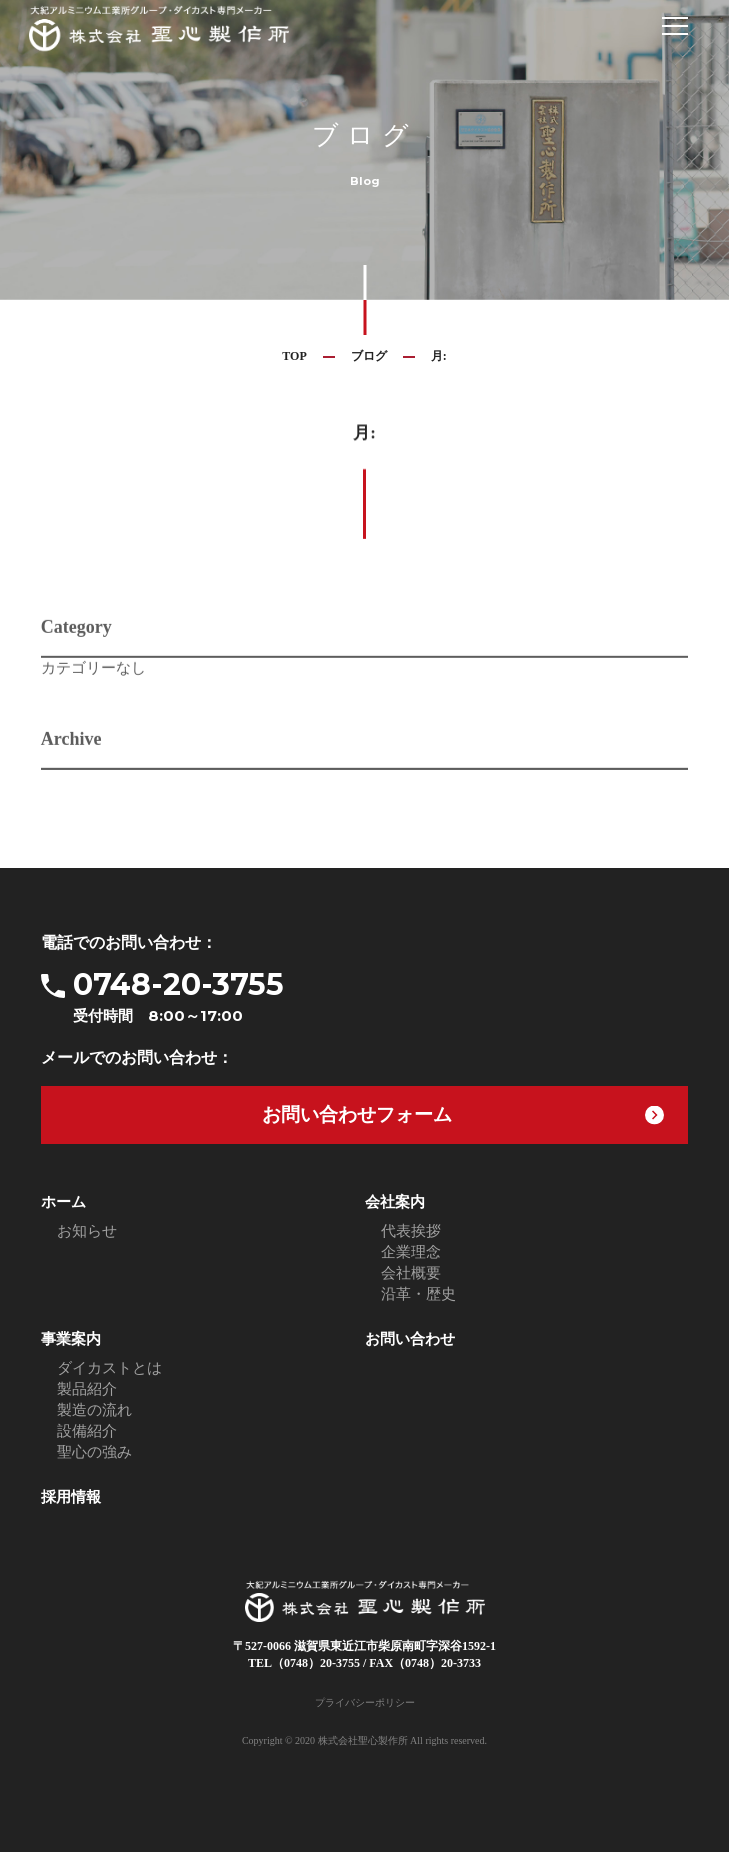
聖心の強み (94, 1452)
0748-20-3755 (380, 996)
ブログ (369, 356)
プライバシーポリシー (365, 1702)
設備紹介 (87, 1431)
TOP (294, 356)
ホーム (63, 1202)
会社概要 (411, 1273)
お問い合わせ (410, 1339)
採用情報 (71, 1497)
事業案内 (71, 1339)
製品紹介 (87, 1389)
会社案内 (395, 1202)
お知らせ (87, 1231)
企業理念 (411, 1252)
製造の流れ (94, 1410)
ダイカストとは (109, 1368)
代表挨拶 (411, 1231)
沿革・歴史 (418, 1294)
